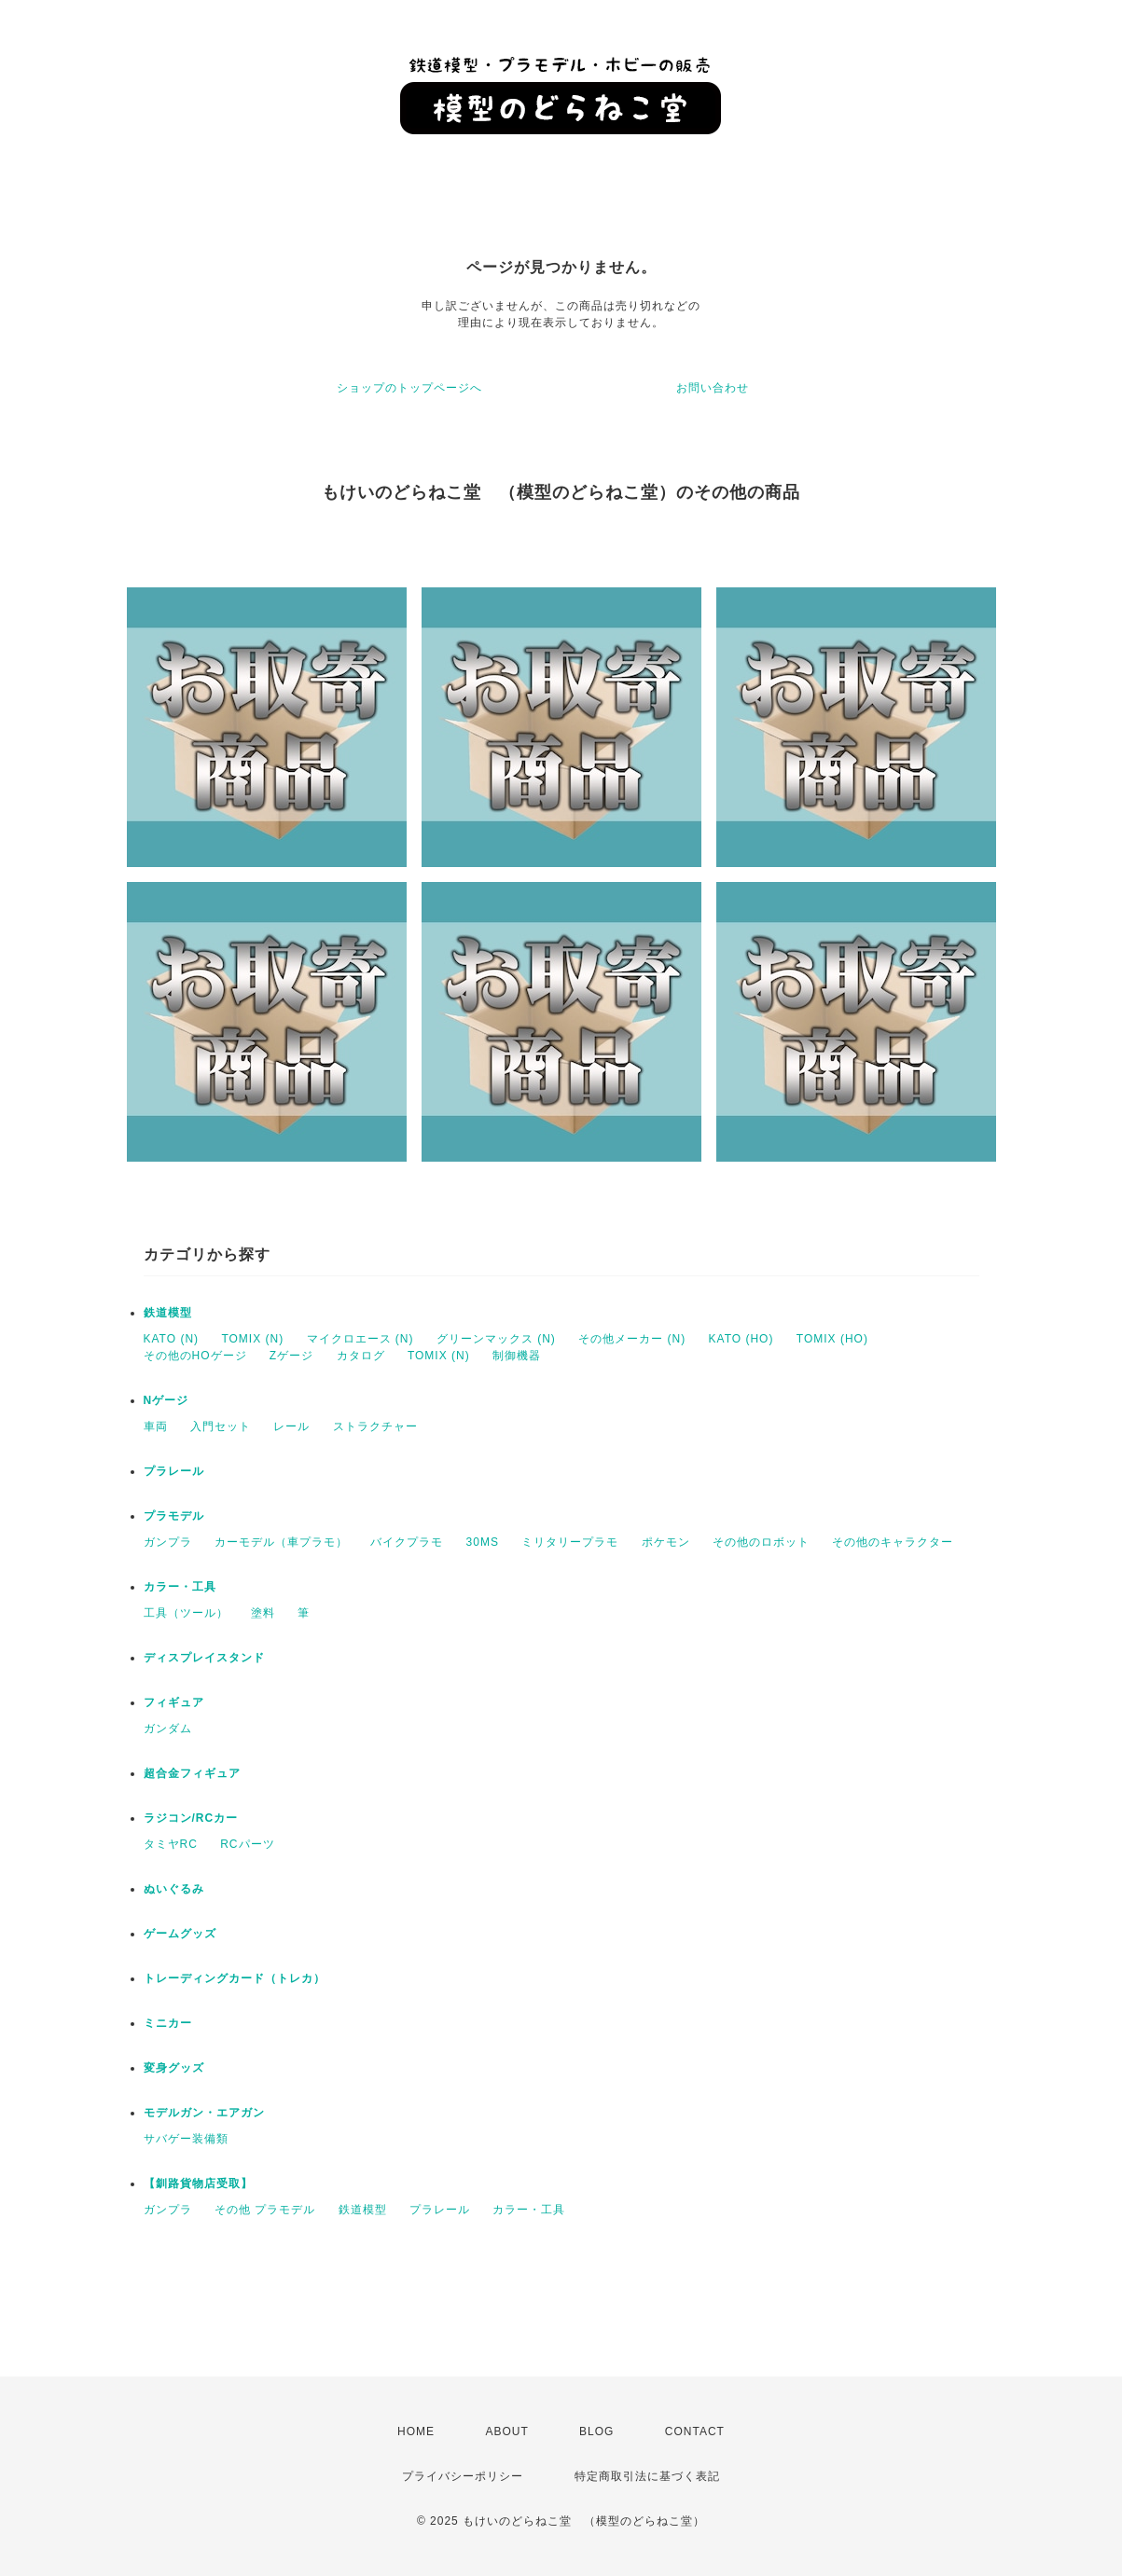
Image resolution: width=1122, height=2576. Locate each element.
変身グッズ (174, 2067)
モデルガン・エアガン (204, 2112)
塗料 (263, 1612)
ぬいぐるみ (174, 1888)
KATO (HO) (741, 1338)
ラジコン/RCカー (191, 1818)
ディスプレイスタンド (204, 1657)
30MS (482, 1542)
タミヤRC (171, 1844)
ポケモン (666, 1542)
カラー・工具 (180, 1586)
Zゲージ (291, 1355)
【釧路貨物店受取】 (198, 2183)
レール (291, 1426)
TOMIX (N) (252, 1338)
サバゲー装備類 (186, 2138)
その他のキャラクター (892, 1542)
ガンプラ (168, 1542)
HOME (416, 2431)
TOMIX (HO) (832, 1338)
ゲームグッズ (180, 1933)
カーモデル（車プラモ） (281, 1542)
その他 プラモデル (265, 2209)
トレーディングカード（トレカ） (235, 1978)
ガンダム (168, 1728)
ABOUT (506, 2431)
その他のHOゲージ (195, 1355)
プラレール (174, 1471)
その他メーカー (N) (632, 1338)
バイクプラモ (406, 1542)
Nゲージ (166, 1400)
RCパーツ (247, 1844)
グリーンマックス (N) (496, 1338)
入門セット (220, 1426)
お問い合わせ (712, 387)
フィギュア (174, 1702)
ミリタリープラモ (569, 1542)
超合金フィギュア (192, 1773)
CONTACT (695, 2431)
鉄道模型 (168, 1312)
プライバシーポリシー (462, 2476)
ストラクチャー (375, 1426)
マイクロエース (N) (360, 1338)
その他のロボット (761, 1542)
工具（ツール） (186, 1612)
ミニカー (168, 2023)
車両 (156, 1426)
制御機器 (516, 1355)
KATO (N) (172, 1338)
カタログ (361, 1355)
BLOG (596, 2431)
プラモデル (174, 1515)
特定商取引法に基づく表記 (647, 2476)
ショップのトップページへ (409, 387)
